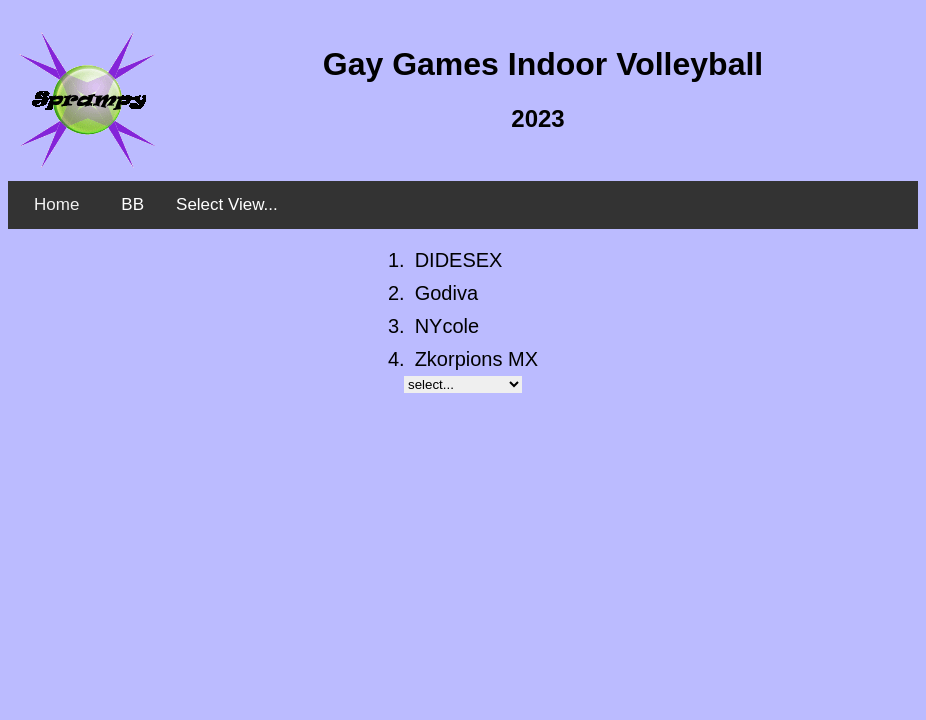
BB (132, 204)
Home (56, 204)
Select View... (227, 204)
